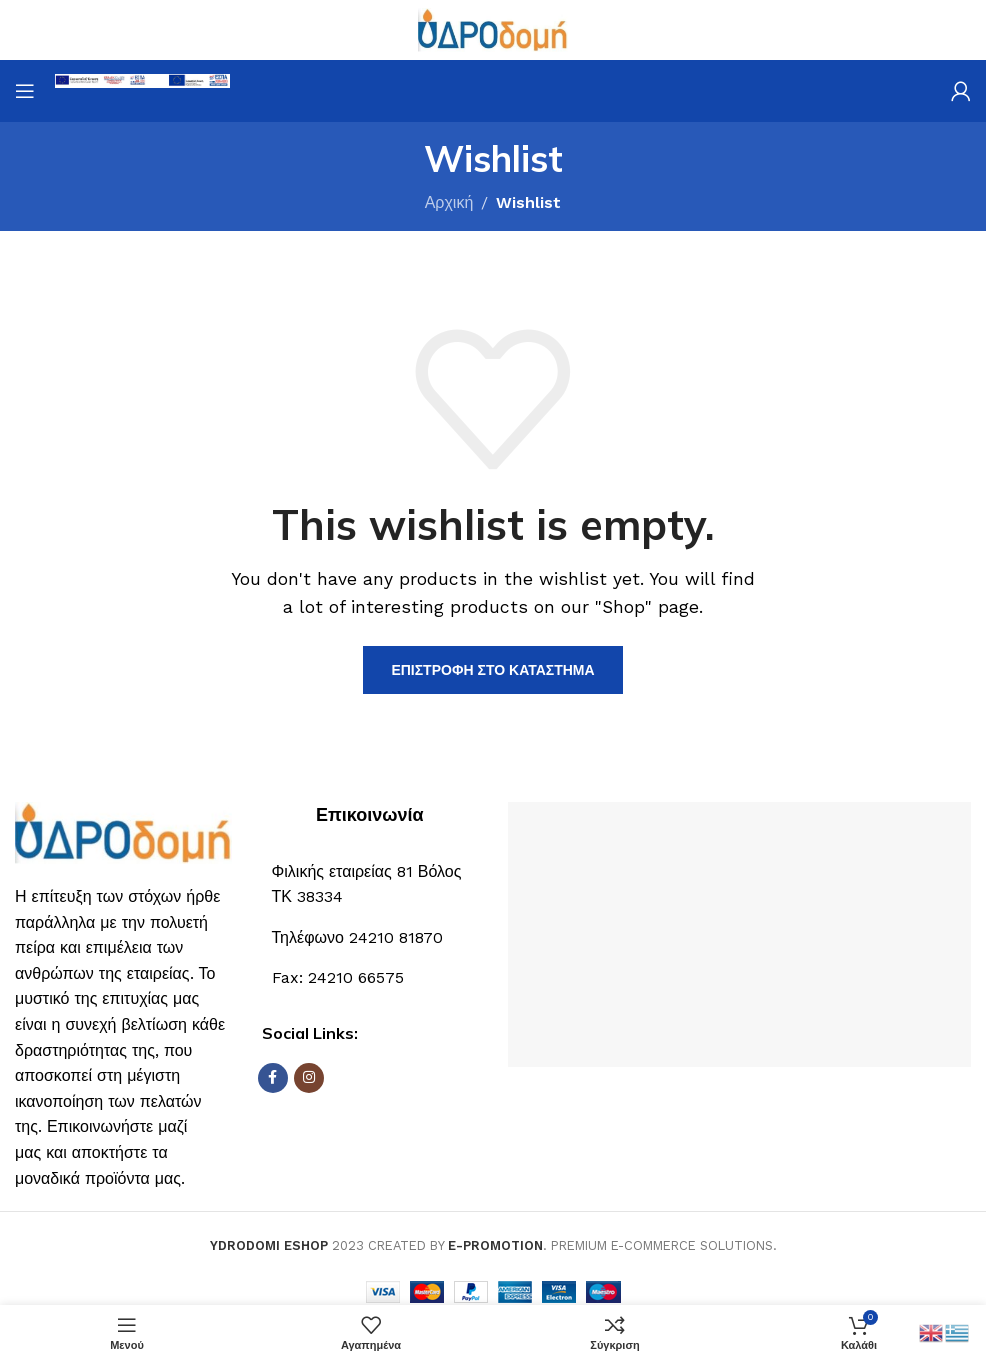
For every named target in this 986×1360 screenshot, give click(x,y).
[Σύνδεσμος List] (370, 938)
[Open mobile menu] (25, 91)
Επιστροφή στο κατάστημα (492, 670)
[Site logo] (493, 28)
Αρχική (449, 202)
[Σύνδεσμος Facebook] (273, 1078)
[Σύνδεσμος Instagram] (309, 1078)
